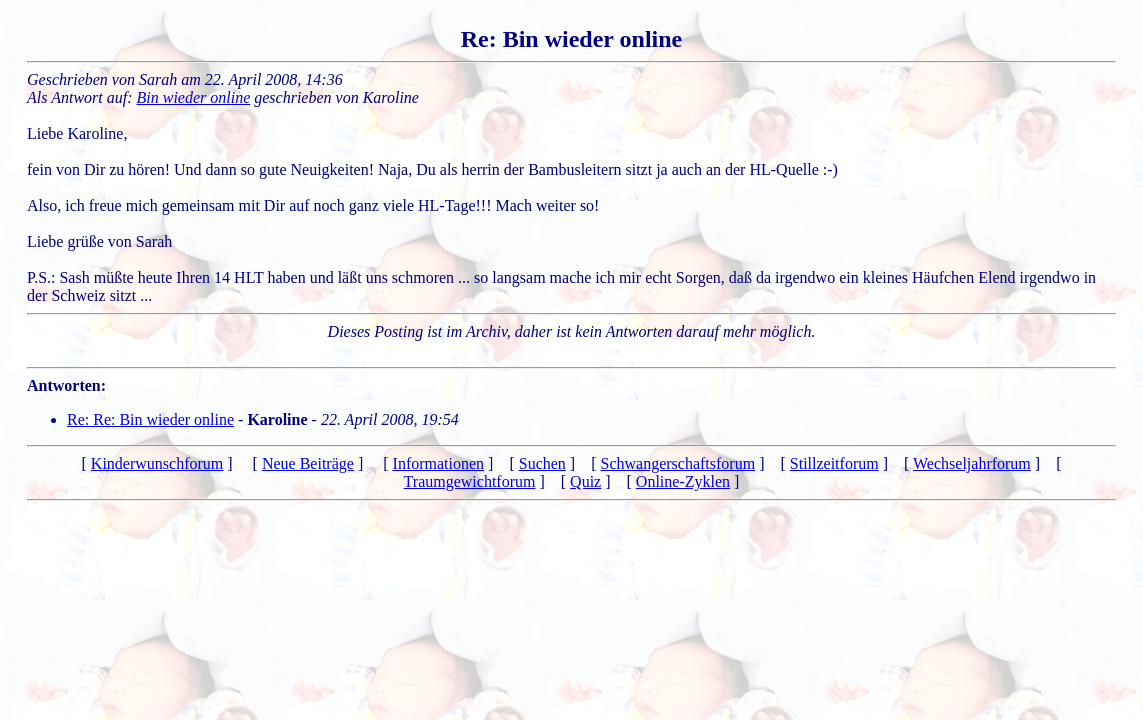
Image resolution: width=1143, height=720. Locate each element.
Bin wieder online (194, 97)
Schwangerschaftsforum (678, 463)
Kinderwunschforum (157, 463)
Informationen (439, 463)
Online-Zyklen (683, 481)
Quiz (585, 481)
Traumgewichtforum (470, 481)
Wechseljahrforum (972, 463)
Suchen (542, 463)
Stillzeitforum (834, 463)
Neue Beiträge (308, 463)
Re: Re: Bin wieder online (150, 419)
